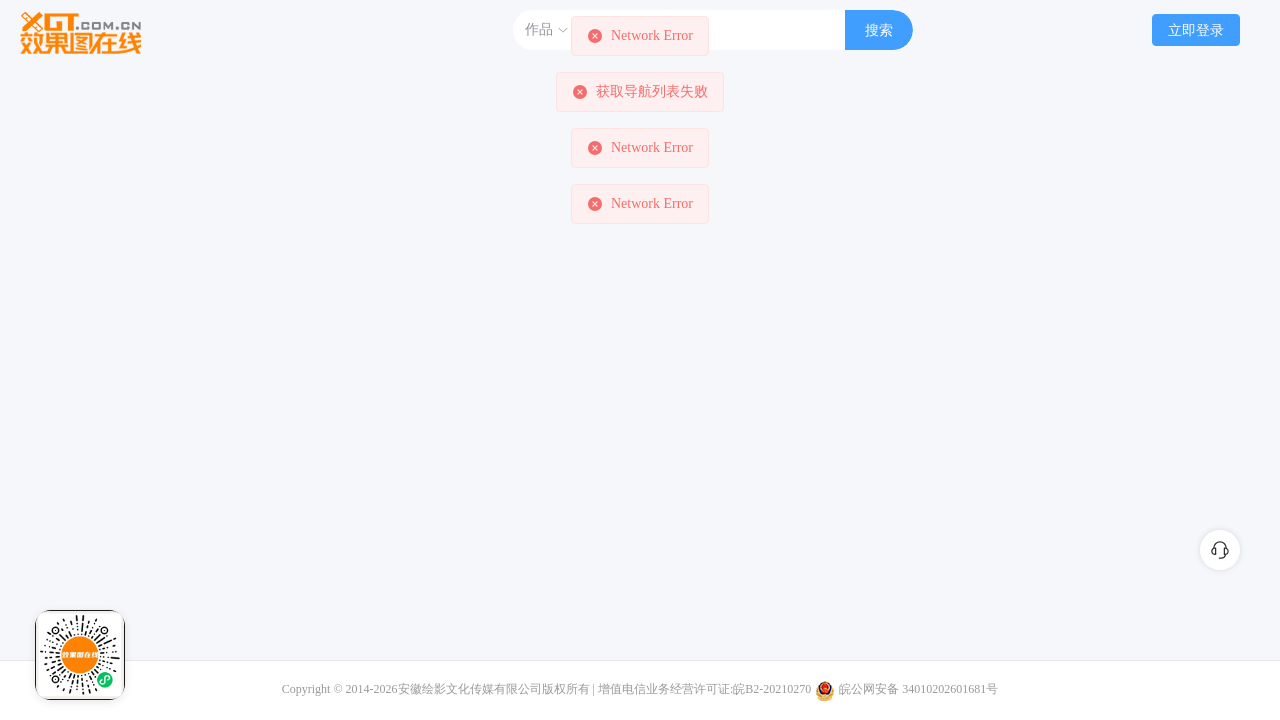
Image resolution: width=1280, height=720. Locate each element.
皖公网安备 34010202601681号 (918, 689)
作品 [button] (547, 30)
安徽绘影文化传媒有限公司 (470, 689)
